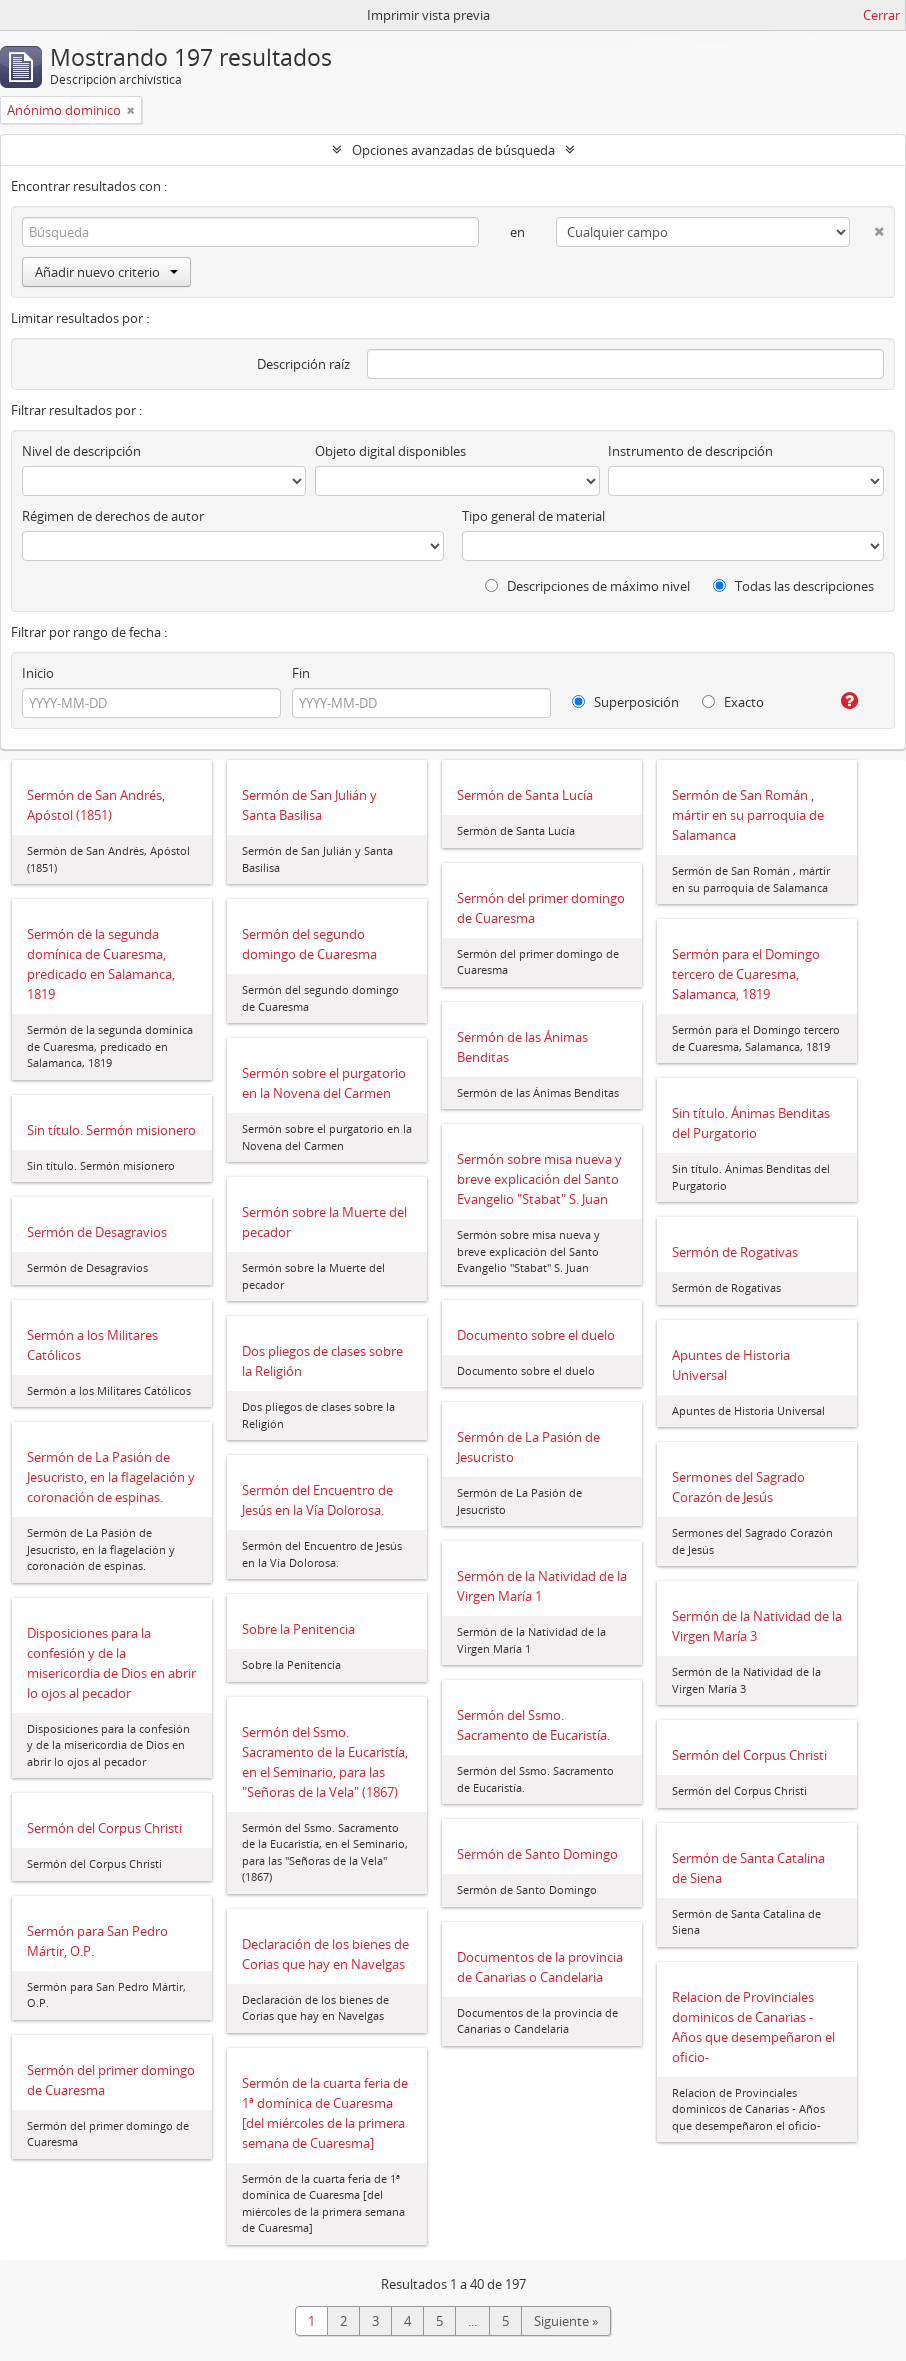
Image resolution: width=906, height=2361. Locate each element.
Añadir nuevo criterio (106, 272)
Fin (301, 673)
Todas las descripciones (793, 586)
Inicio (38, 673)
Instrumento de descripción (690, 451)
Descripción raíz (303, 364)
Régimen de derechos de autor (113, 516)
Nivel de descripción (81, 451)
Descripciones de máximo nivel (587, 586)
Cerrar (881, 15)
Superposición (625, 702)
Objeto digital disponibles (390, 451)
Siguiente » (566, 2321)
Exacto (733, 702)
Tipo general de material (533, 516)
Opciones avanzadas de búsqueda (453, 150)
